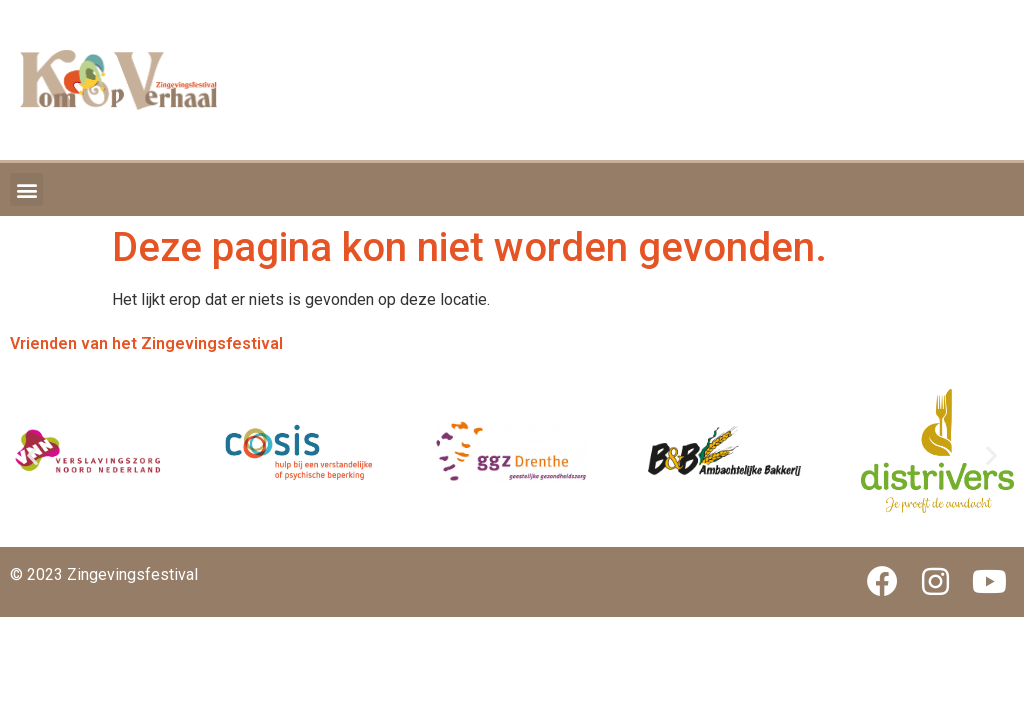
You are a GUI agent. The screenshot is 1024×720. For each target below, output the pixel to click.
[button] (26, 189)
